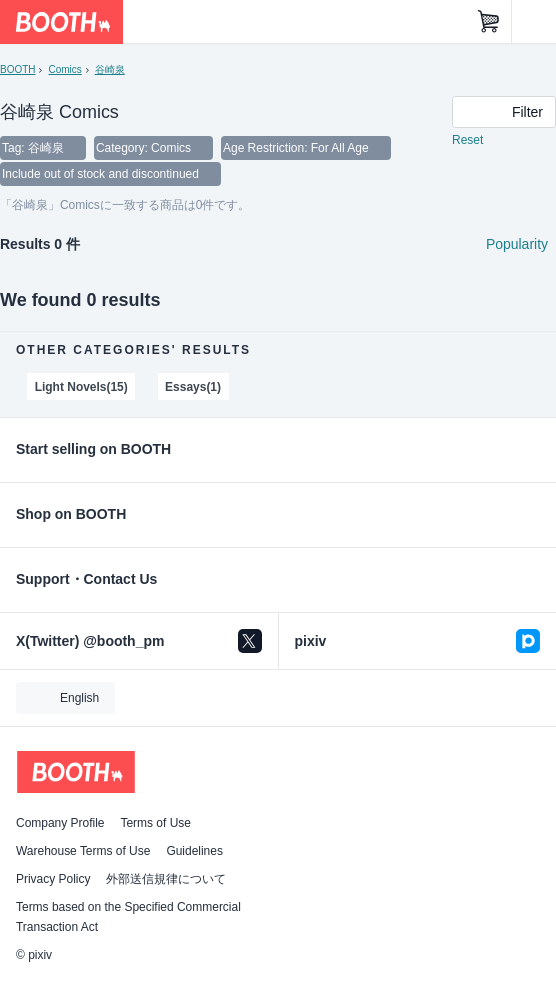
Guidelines (194, 851)
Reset (467, 140)
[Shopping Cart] (489, 22)
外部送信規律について (166, 879)
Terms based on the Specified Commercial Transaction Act (128, 917)
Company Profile (60, 823)
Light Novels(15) (81, 387)
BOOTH (17, 69)
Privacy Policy (53, 879)
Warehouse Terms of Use (83, 851)
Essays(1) (193, 387)
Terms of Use (155, 823)
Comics (64, 69)
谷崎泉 (110, 69)
